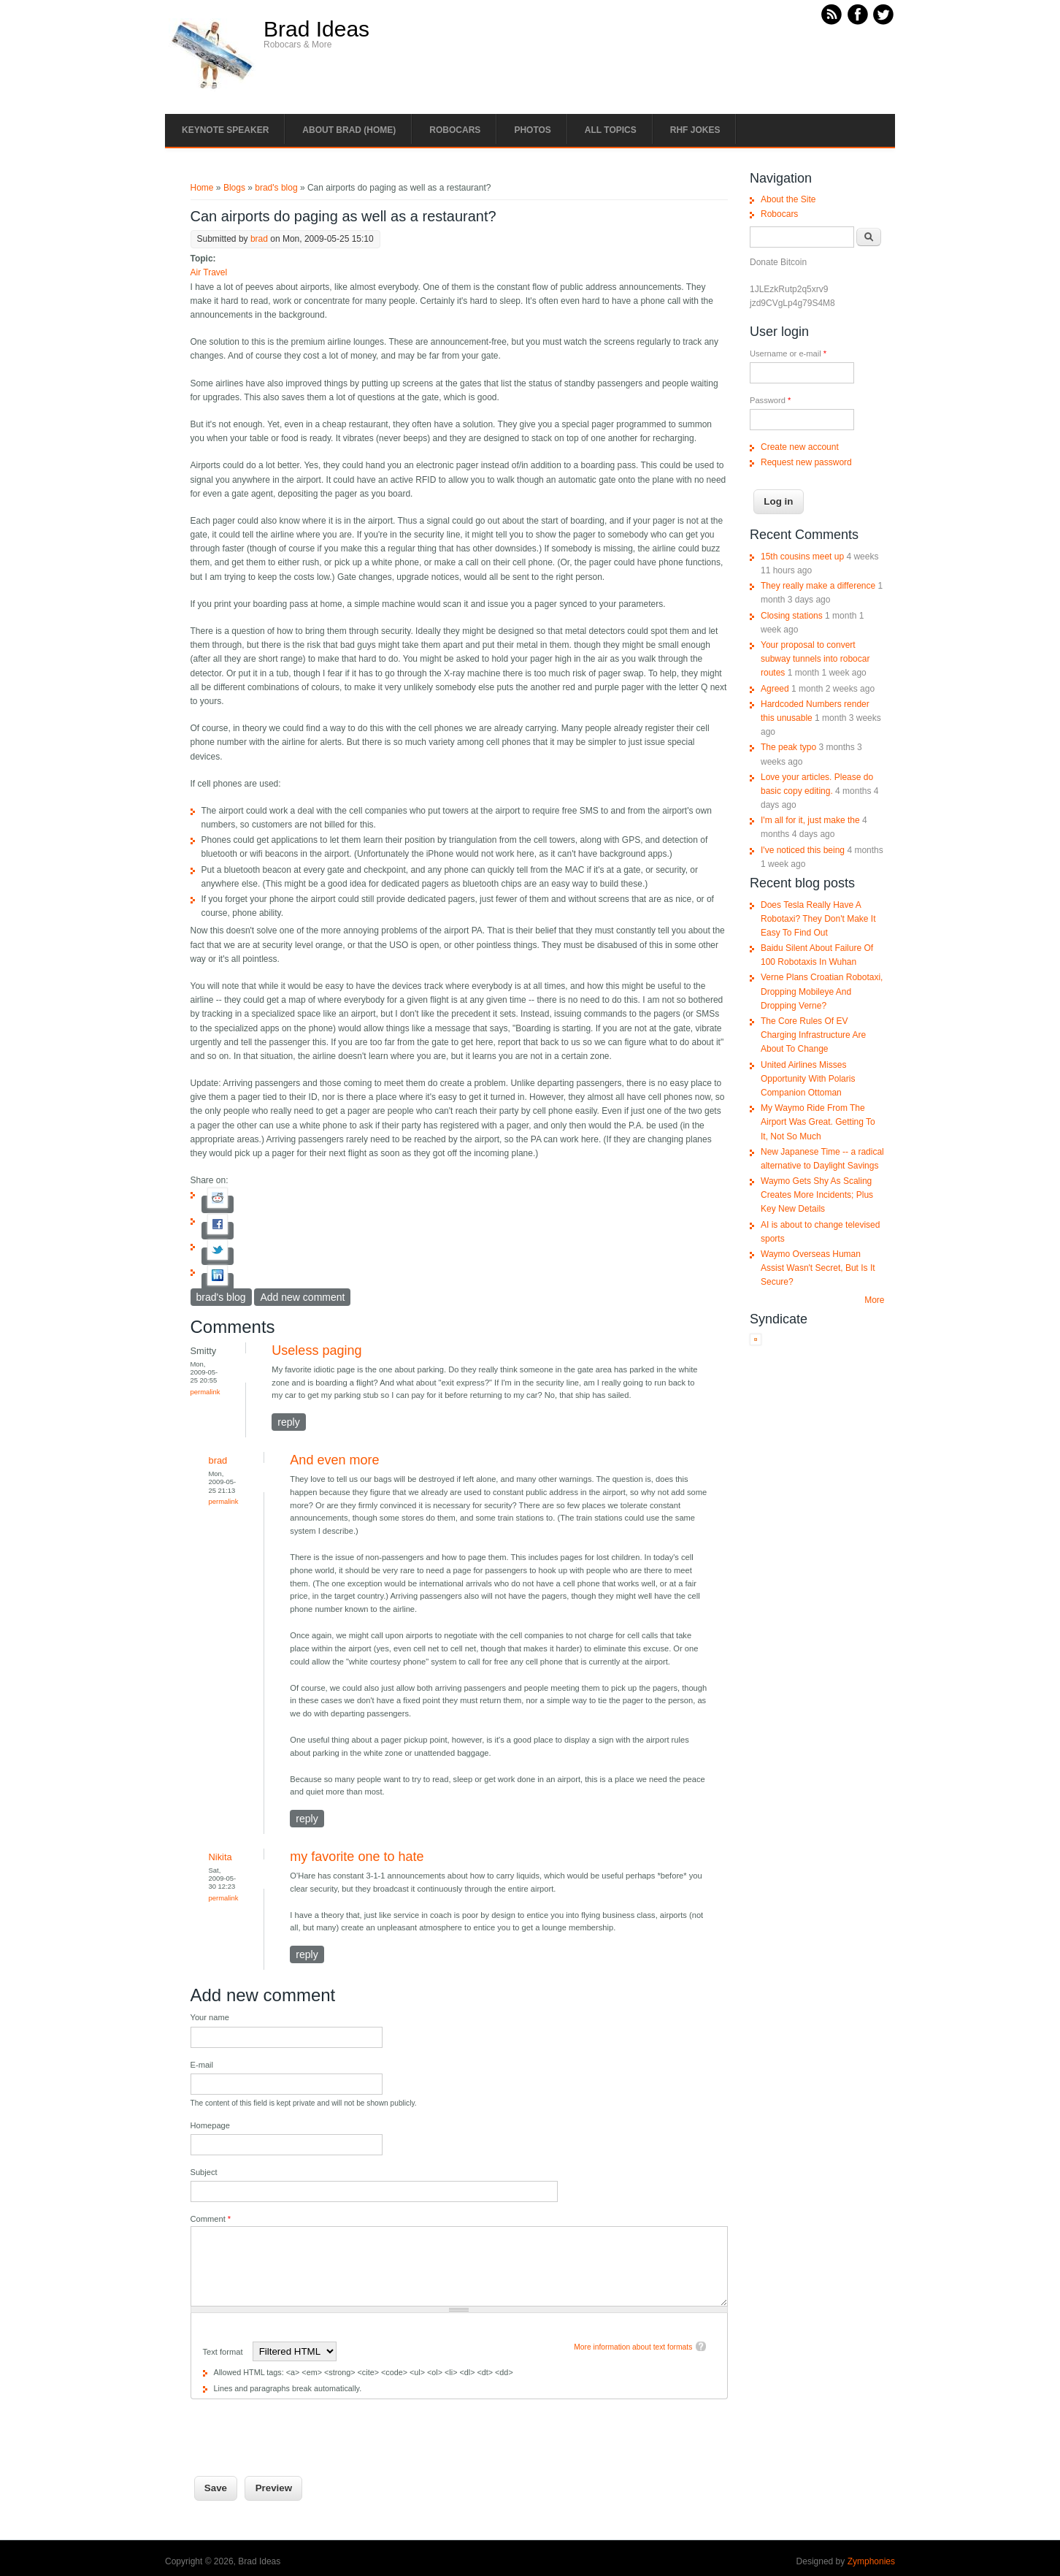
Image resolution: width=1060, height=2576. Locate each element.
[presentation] (301, 2427)
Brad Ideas (316, 29)
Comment (211, 2218)
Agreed (775, 689)
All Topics (611, 130)
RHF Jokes (695, 130)
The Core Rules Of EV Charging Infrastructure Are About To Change (813, 1035)
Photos (532, 130)
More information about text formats (633, 2347)
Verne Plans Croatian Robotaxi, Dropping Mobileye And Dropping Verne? (822, 991)
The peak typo (788, 747)
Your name (210, 2017)
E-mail (202, 2064)
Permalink (205, 1392)
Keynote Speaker (225, 130)
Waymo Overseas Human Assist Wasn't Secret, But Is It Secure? (818, 1268)
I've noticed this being (803, 850)
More (874, 1300)
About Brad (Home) (349, 130)
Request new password (806, 462)
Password (770, 400)
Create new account (800, 447)
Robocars (454, 130)
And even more (334, 1460)
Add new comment (302, 1297)
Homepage (210, 2125)
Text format (224, 2351)
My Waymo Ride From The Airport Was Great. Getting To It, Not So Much (818, 1122)
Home (202, 188)
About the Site (788, 199)
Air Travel (209, 272)
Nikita (220, 1856)
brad (259, 239)
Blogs (234, 188)
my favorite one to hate (356, 1856)
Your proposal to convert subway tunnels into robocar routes (815, 659)
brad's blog (276, 188)
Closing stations (792, 616)
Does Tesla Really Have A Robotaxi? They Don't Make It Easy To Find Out (818, 919)
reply (288, 1422)
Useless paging (316, 1350)
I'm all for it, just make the (810, 820)
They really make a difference (818, 586)
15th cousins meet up (802, 556)
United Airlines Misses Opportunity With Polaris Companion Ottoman (808, 1079)
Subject (204, 2172)
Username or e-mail (788, 353)
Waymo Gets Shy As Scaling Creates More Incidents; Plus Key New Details (817, 1195)
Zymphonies (871, 2561)
